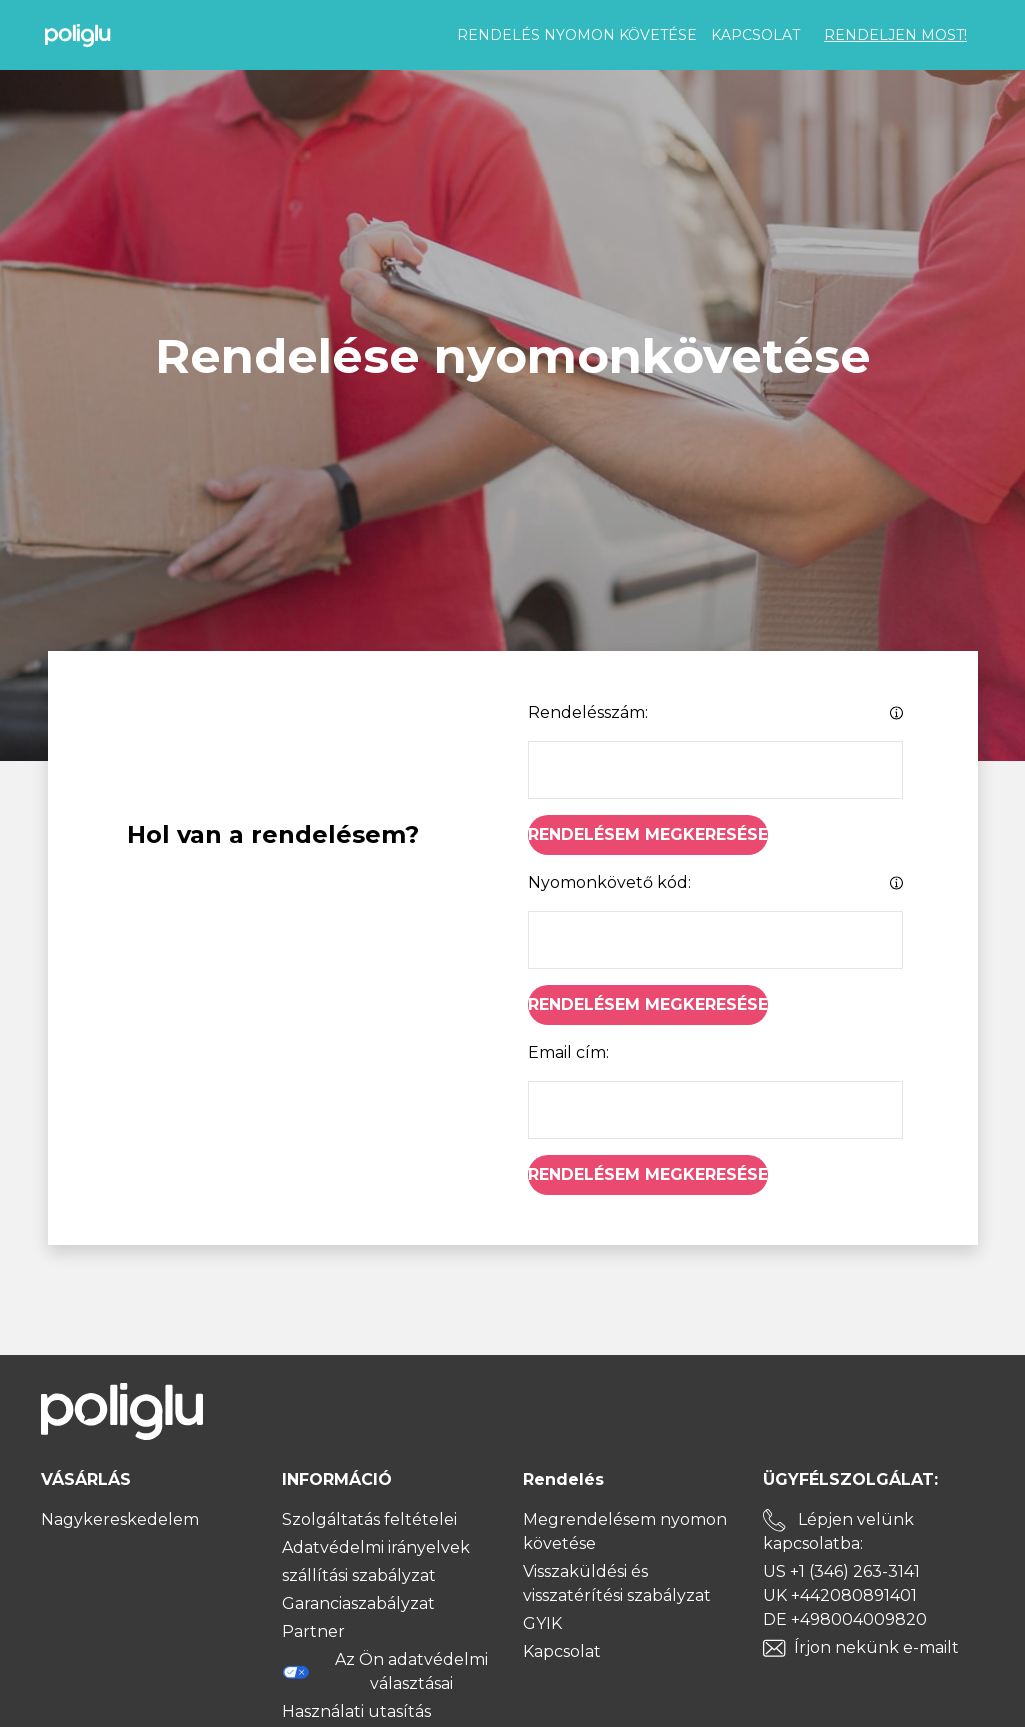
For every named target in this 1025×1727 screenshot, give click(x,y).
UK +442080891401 (840, 1595)
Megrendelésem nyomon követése (625, 1531)
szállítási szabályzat (359, 1575)
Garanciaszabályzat (358, 1603)
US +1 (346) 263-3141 (841, 1571)
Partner (313, 1631)
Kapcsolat (755, 35)
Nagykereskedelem (120, 1519)
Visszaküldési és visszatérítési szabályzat (617, 1583)
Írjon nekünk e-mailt (876, 1647)
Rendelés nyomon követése (577, 35)
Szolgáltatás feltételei (369, 1519)
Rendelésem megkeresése (648, 834)
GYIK (542, 1623)
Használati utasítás (356, 1711)
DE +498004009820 (845, 1619)
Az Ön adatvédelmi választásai (385, 1671)
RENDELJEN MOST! (895, 35)
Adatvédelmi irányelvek (376, 1547)
